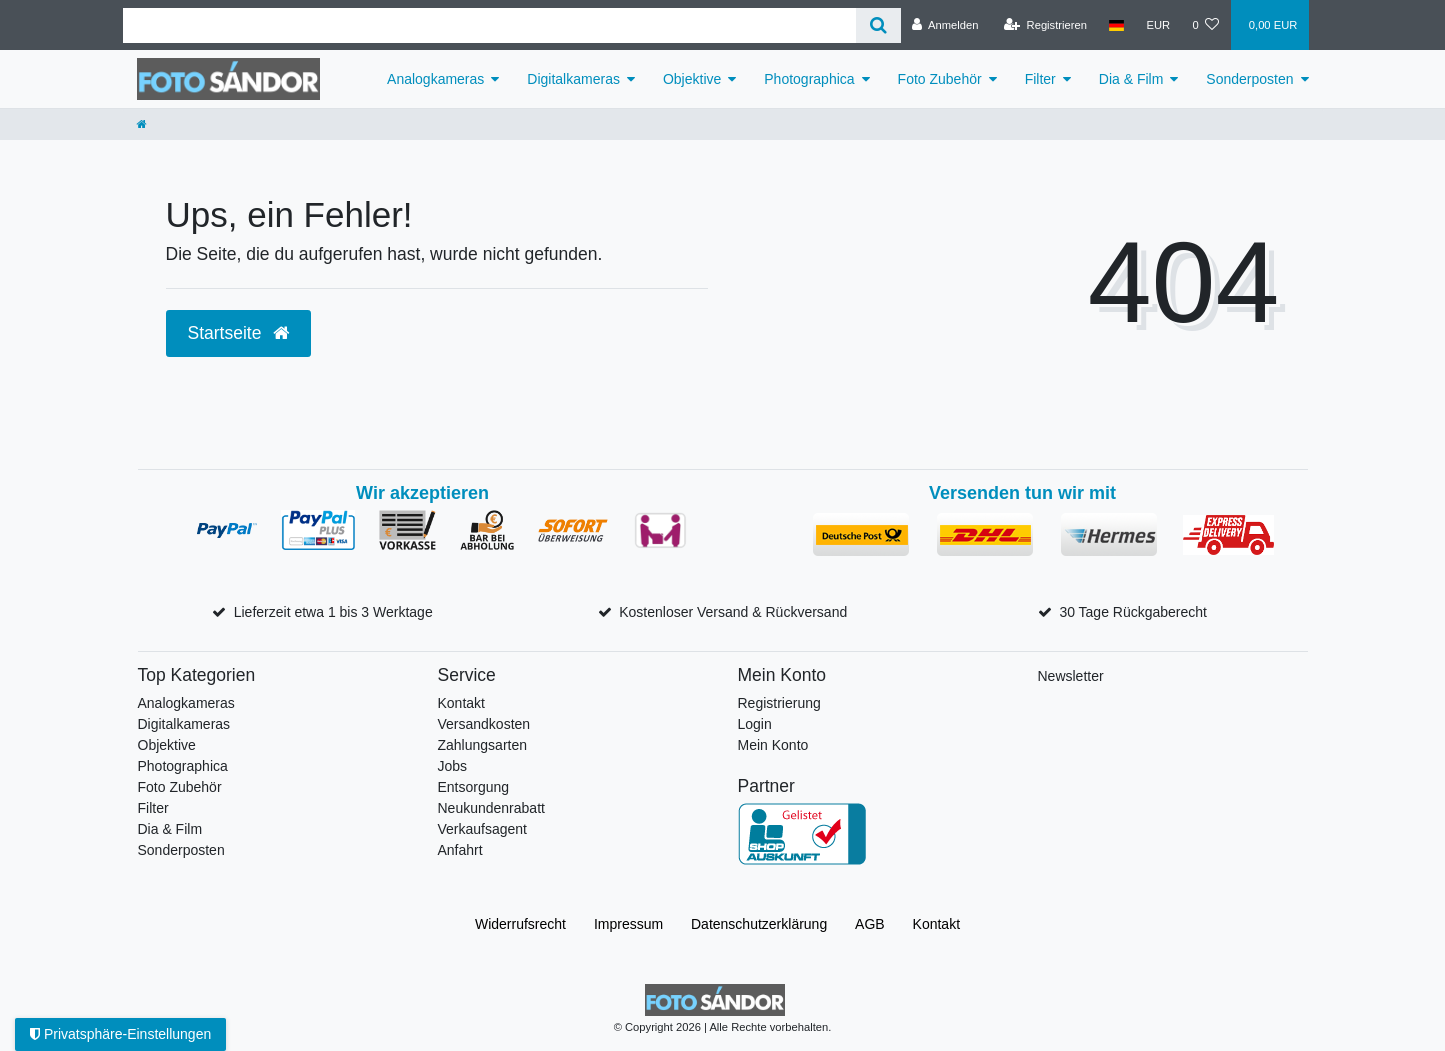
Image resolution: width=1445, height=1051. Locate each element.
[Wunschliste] (1205, 25)
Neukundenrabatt (491, 808)
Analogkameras (435, 79)
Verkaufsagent (483, 829)
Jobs (453, 766)
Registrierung (779, 703)
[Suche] (878, 25)
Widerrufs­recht (520, 924)
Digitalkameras (573, 79)
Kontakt (461, 703)
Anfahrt (460, 850)
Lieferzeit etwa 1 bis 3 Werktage (333, 612)
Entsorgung (474, 787)
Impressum (628, 924)
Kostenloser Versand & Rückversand (733, 612)
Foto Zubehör (940, 79)
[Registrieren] (1045, 25)
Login (755, 724)
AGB (870, 924)
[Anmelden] (945, 25)
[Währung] (1158, 25)
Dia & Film (1131, 79)
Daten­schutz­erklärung (759, 924)
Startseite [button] (239, 333)
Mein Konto (773, 745)
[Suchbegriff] (489, 25)
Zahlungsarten (483, 745)
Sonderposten (1249, 79)
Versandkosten (484, 724)
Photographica (809, 79)
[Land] (1116, 25)
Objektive (692, 79)
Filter (1040, 79)
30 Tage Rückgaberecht (1133, 612)
